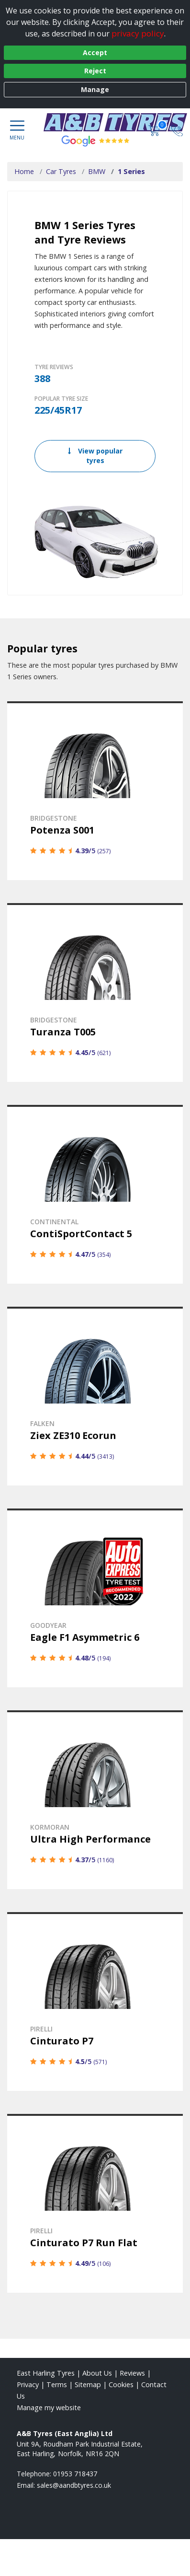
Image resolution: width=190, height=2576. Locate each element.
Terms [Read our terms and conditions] (56, 2384)
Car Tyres (61, 171)
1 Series (131, 171)
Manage (95, 89)
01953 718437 (75, 2473)
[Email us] (74, 2485)
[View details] (95, 790)
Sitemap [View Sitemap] (88, 2384)
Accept (95, 52)
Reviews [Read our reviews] (132, 2373)
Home (24, 171)
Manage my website (49, 2407)
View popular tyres (95, 455)
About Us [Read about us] (97, 2373)
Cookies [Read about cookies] (121, 2384)
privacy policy (138, 33)
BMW (96, 171)
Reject (95, 70)
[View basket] (155, 130)
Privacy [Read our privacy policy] (28, 2384)
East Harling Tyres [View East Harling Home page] (46, 2373)
